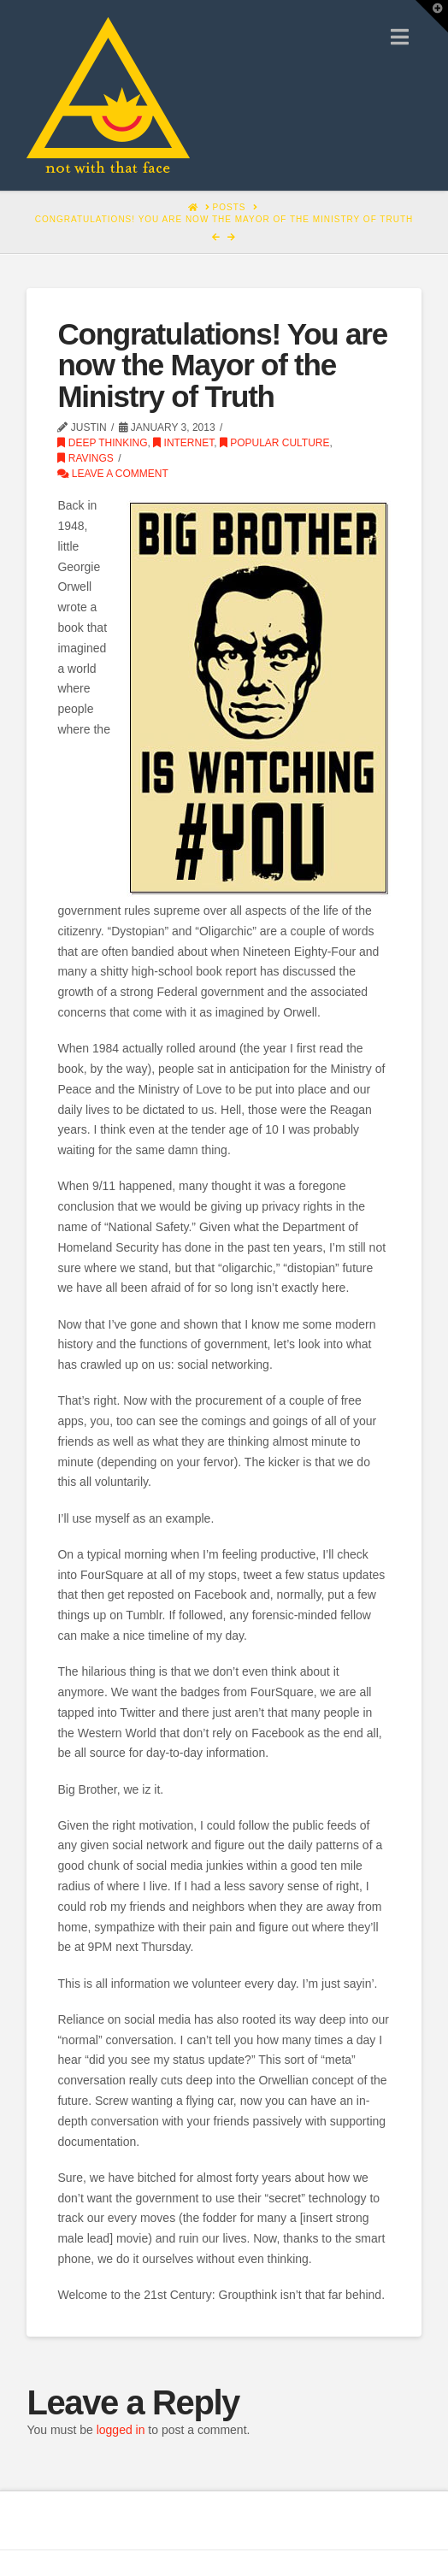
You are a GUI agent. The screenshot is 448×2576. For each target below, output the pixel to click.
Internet (183, 443)
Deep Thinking (102, 443)
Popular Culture (275, 443)
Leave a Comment (112, 474)
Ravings (85, 458)
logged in (121, 2430)
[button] (399, 37)
